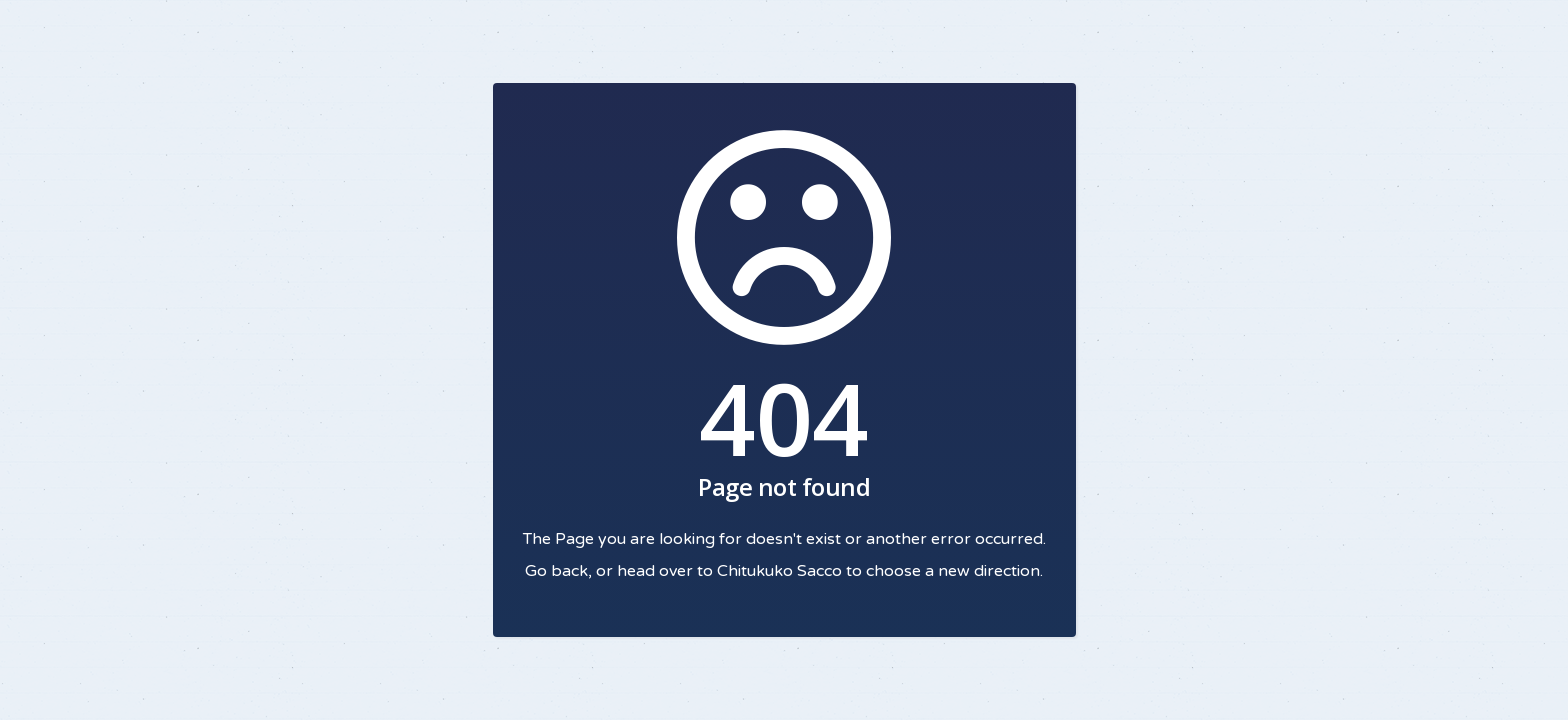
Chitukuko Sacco (779, 571)
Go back (556, 571)
